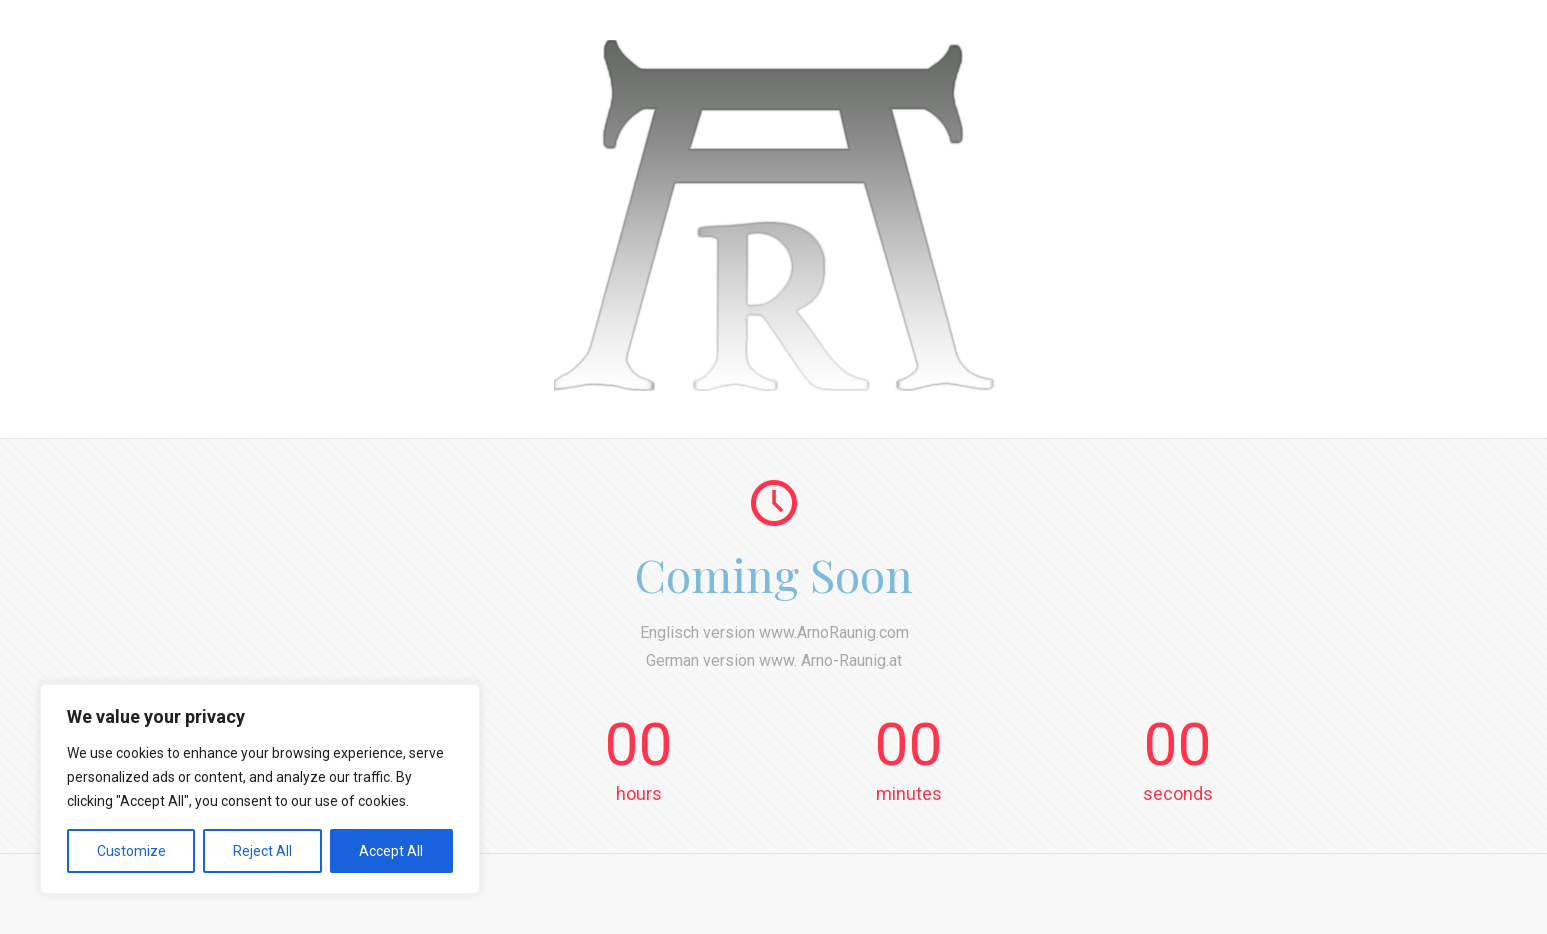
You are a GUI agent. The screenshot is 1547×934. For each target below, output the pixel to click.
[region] (260, 789)
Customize (131, 851)
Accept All (391, 851)
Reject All (262, 851)
